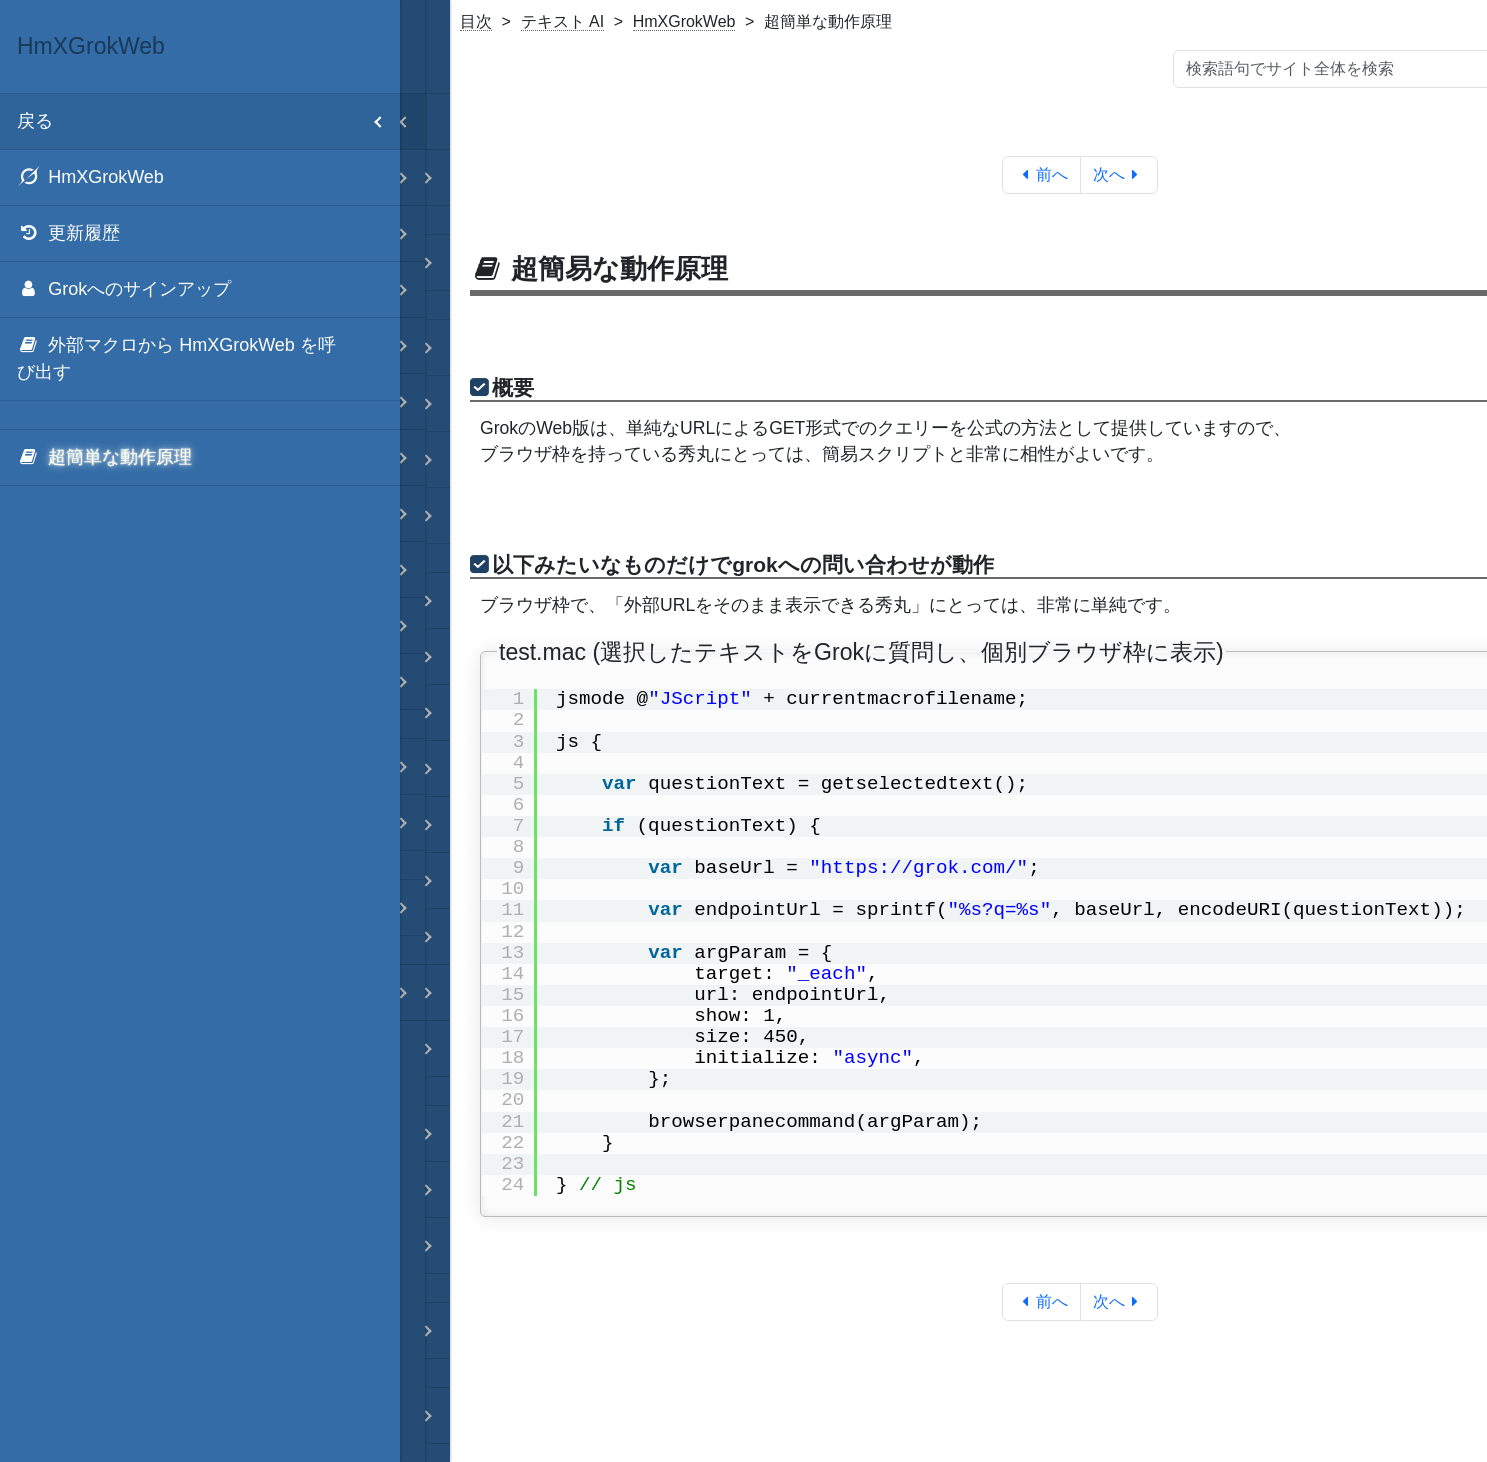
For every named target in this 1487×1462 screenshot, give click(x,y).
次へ (1119, 174)
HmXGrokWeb (684, 21)
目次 (476, 21)
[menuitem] (200, 178)
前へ (1041, 174)
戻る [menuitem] (208, 121)
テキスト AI (563, 21)
